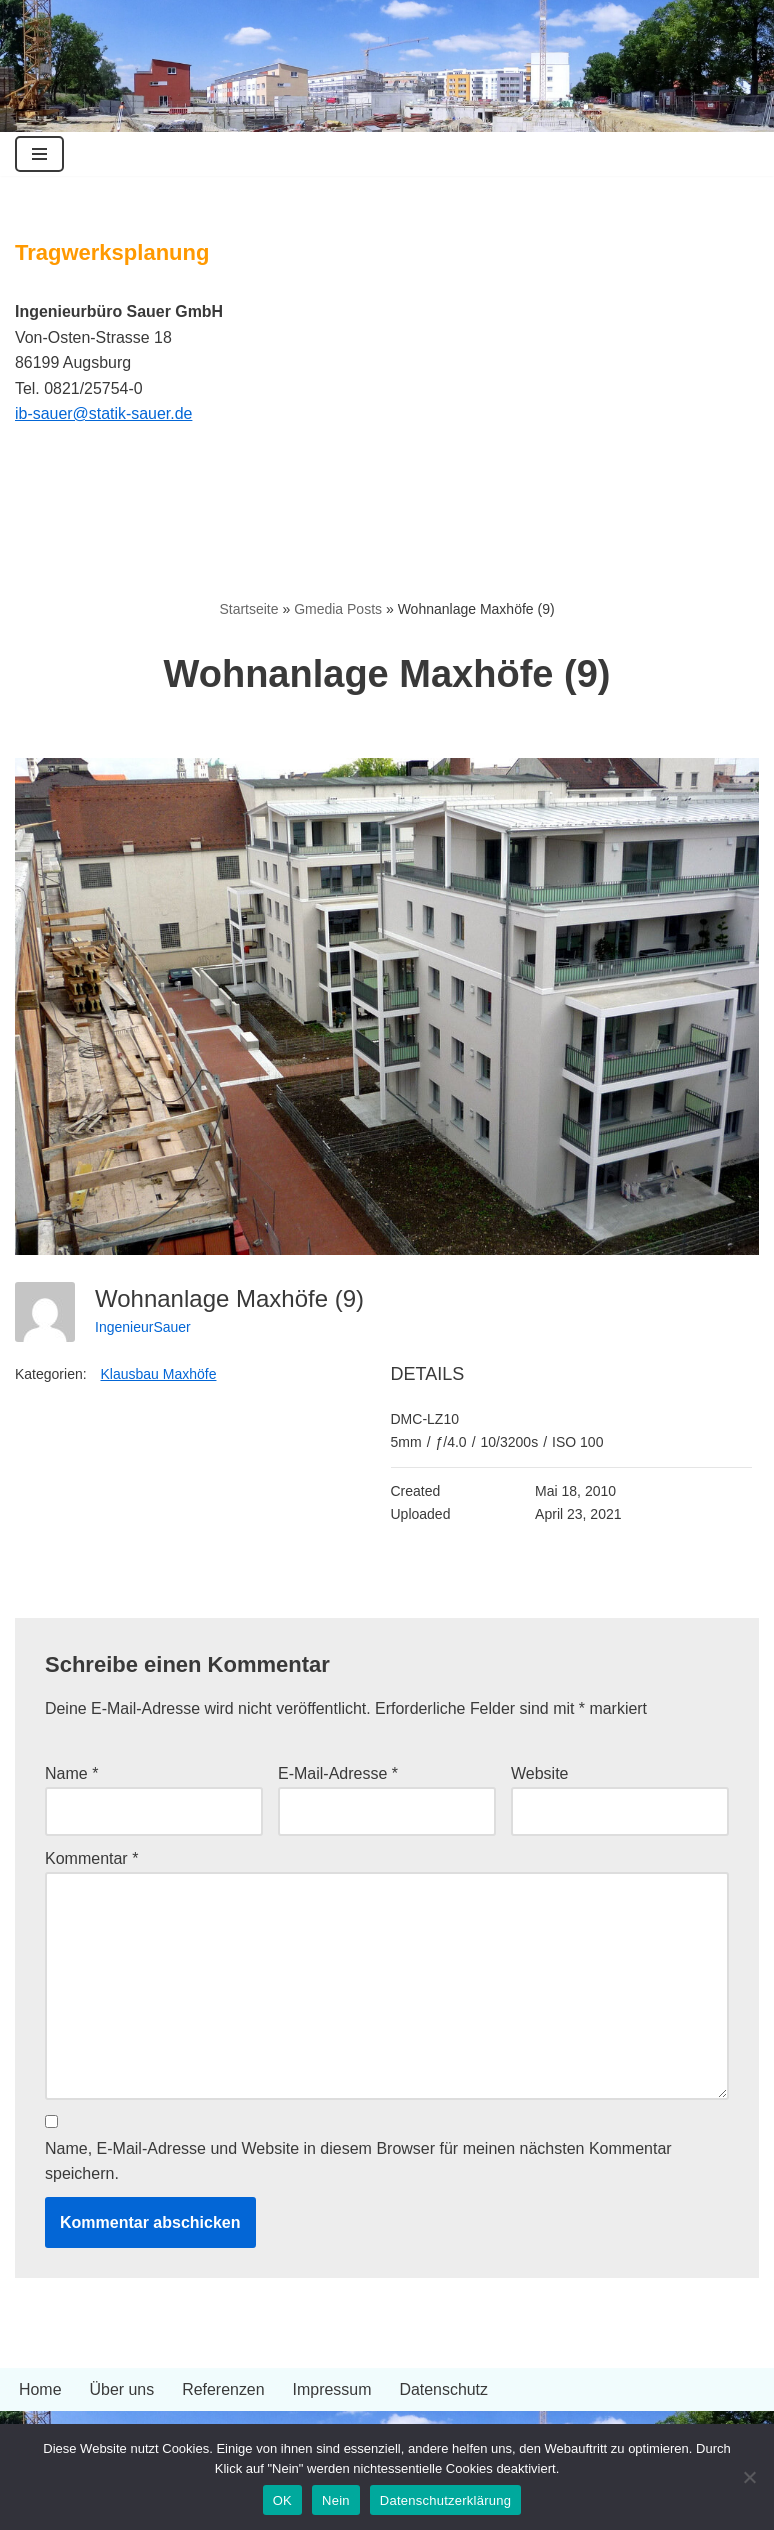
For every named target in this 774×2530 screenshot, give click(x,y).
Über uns (122, 2391)
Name (71, 1774)
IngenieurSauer (143, 1327)
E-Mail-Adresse (338, 1774)
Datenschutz (444, 2391)
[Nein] (749, 2477)
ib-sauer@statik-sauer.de (104, 413)
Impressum (332, 2391)
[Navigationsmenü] (39, 154)
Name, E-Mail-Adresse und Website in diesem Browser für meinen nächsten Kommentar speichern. (358, 2162)
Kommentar (91, 1859)
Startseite (248, 609)
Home (40, 2391)
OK (282, 2500)
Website (540, 1774)
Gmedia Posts (338, 609)
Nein (336, 2500)
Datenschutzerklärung (445, 2500)
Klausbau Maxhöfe (159, 1375)
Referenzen (224, 2391)
